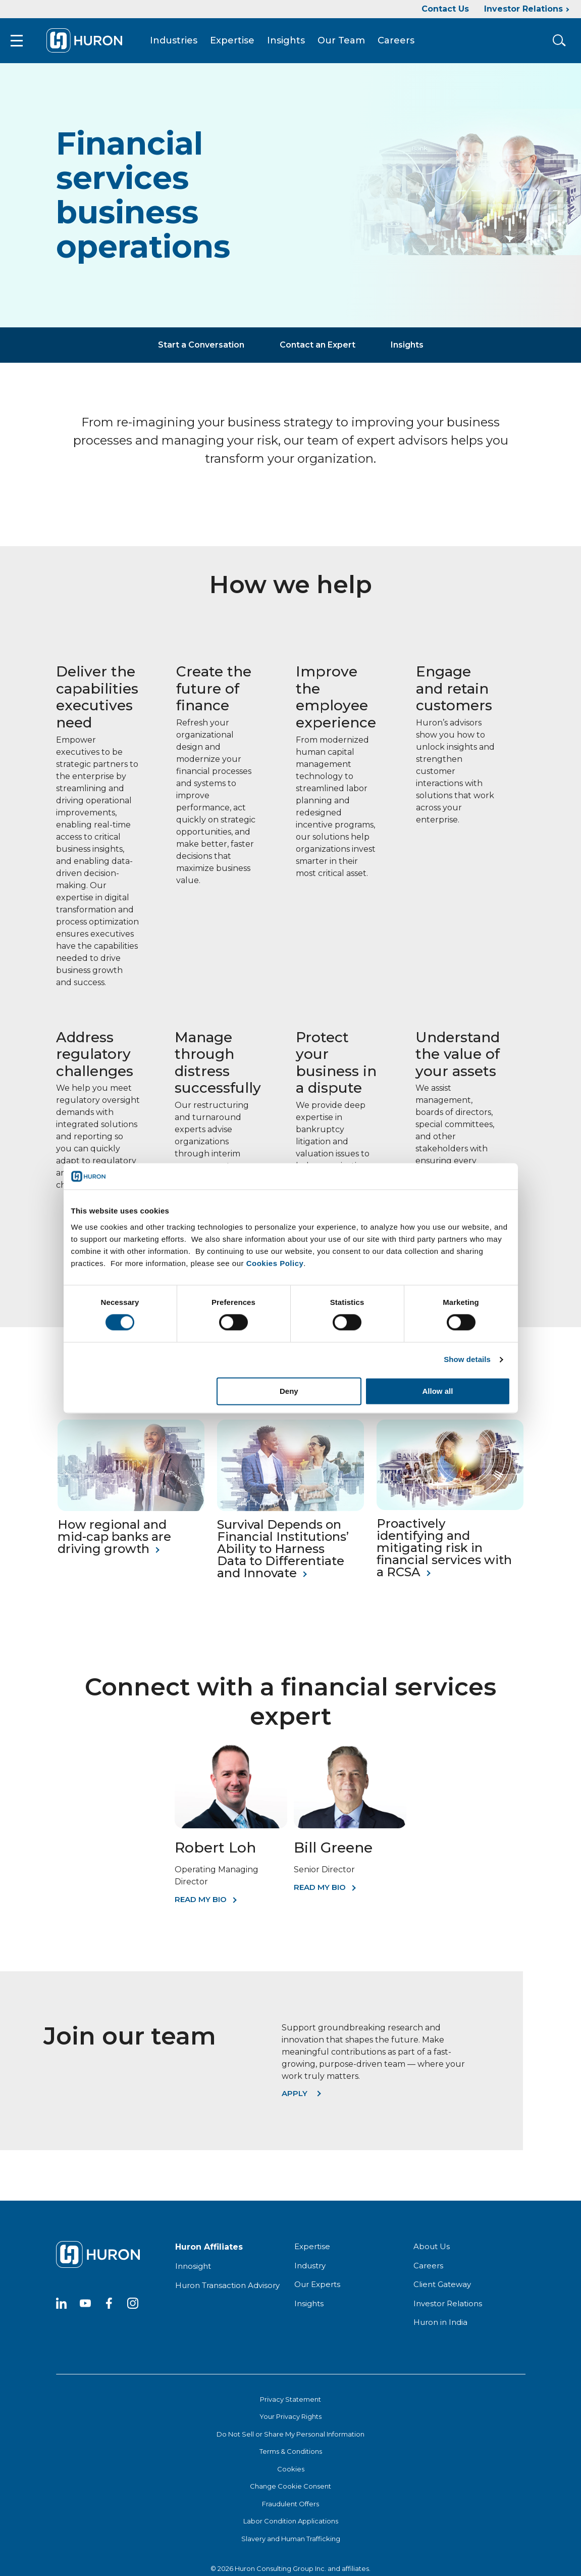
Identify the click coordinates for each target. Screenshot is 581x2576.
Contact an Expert (317, 350)
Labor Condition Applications (290, 2527)
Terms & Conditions (290, 2457)
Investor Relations (523, 9)
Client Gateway (442, 2290)
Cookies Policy (275, 1263)
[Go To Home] (93, 43)
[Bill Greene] (350, 1831)
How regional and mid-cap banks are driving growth (114, 1542)
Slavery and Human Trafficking (290, 2544)
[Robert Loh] (231, 1831)
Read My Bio (201, 1905)
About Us (431, 2252)
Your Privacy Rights (290, 2422)
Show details (467, 1359)
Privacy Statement (290, 2405)
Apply (294, 2099)
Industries (182, 43)
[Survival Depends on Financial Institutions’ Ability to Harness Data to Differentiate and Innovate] (290, 1514)
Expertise (241, 43)
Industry (310, 2271)
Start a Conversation (201, 350)
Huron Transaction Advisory (227, 2291)
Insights (294, 43)
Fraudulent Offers (290, 2509)
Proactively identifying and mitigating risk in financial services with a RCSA (444, 1553)
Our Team (350, 43)
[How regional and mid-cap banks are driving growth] (131, 1514)
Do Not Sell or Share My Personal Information (290, 2440)
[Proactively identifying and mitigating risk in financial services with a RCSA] (450, 1513)
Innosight (193, 2272)
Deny (289, 1391)
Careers (404, 43)
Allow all (437, 1391)
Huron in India (440, 2328)
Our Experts (317, 2290)
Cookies (290, 2474)
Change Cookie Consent (290, 2492)
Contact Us (445, 9)
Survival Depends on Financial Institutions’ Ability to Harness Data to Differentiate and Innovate (283, 1554)
